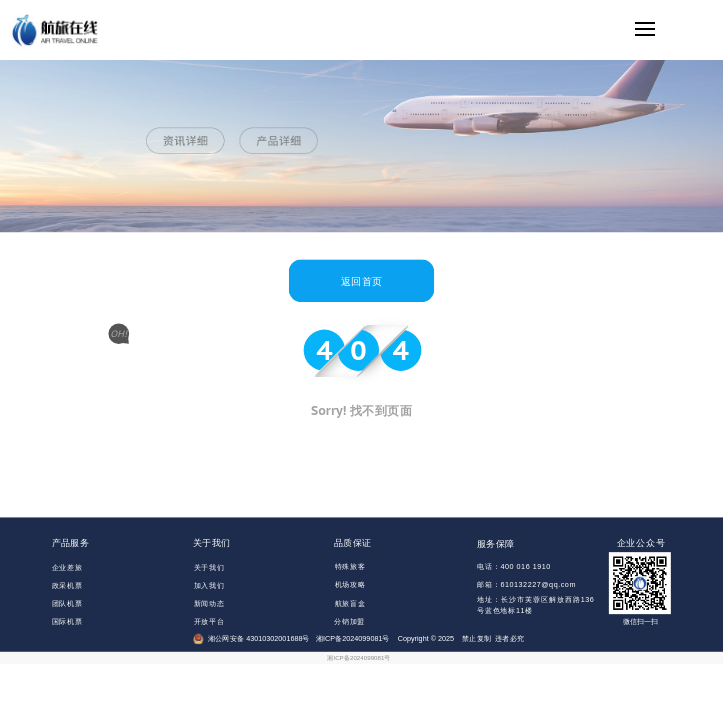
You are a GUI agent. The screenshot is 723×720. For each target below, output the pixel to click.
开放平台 (209, 621)
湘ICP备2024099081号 (358, 657)
